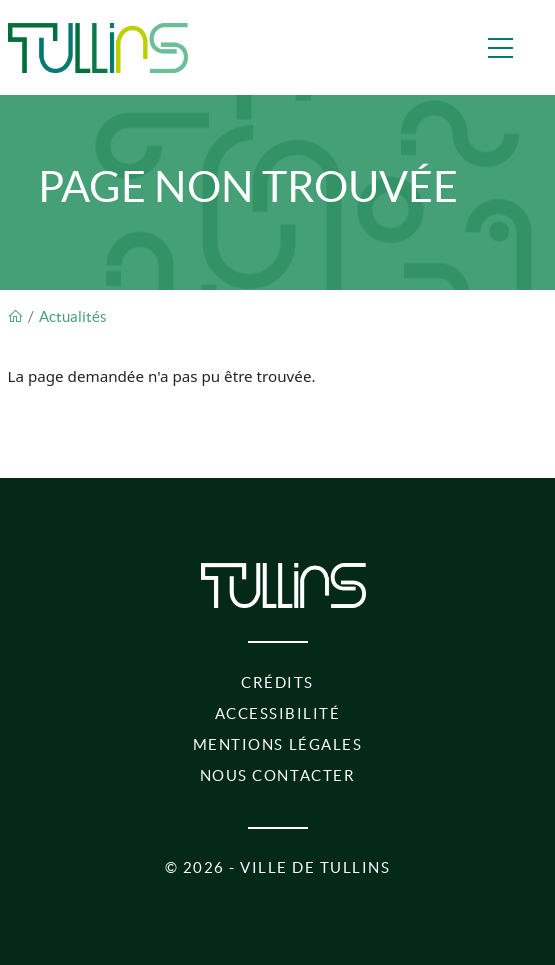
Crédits (277, 682)
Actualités (73, 316)
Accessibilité (278, 713)
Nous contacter (277, 775)
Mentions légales (277, 744)
